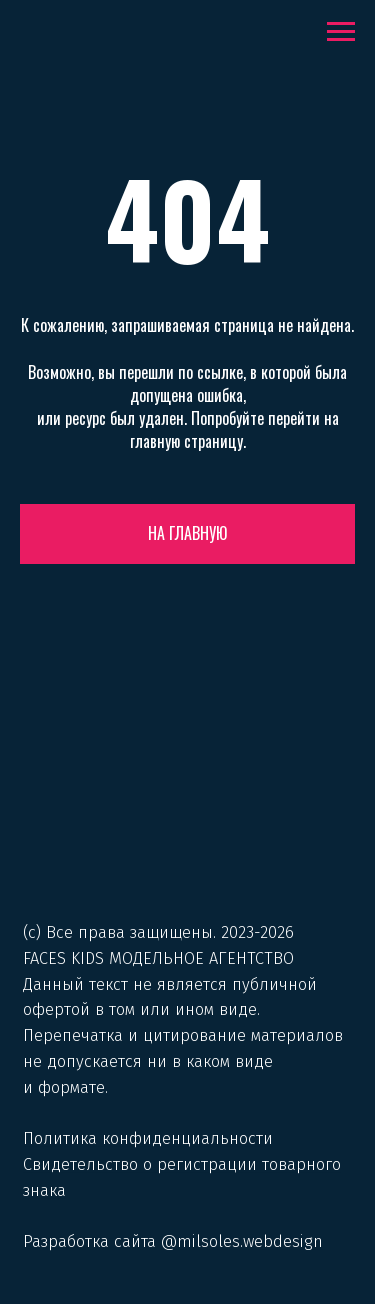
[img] (187, 832)
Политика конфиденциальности (148, 1138)
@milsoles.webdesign (242, 1241)
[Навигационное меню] (341, 32)
